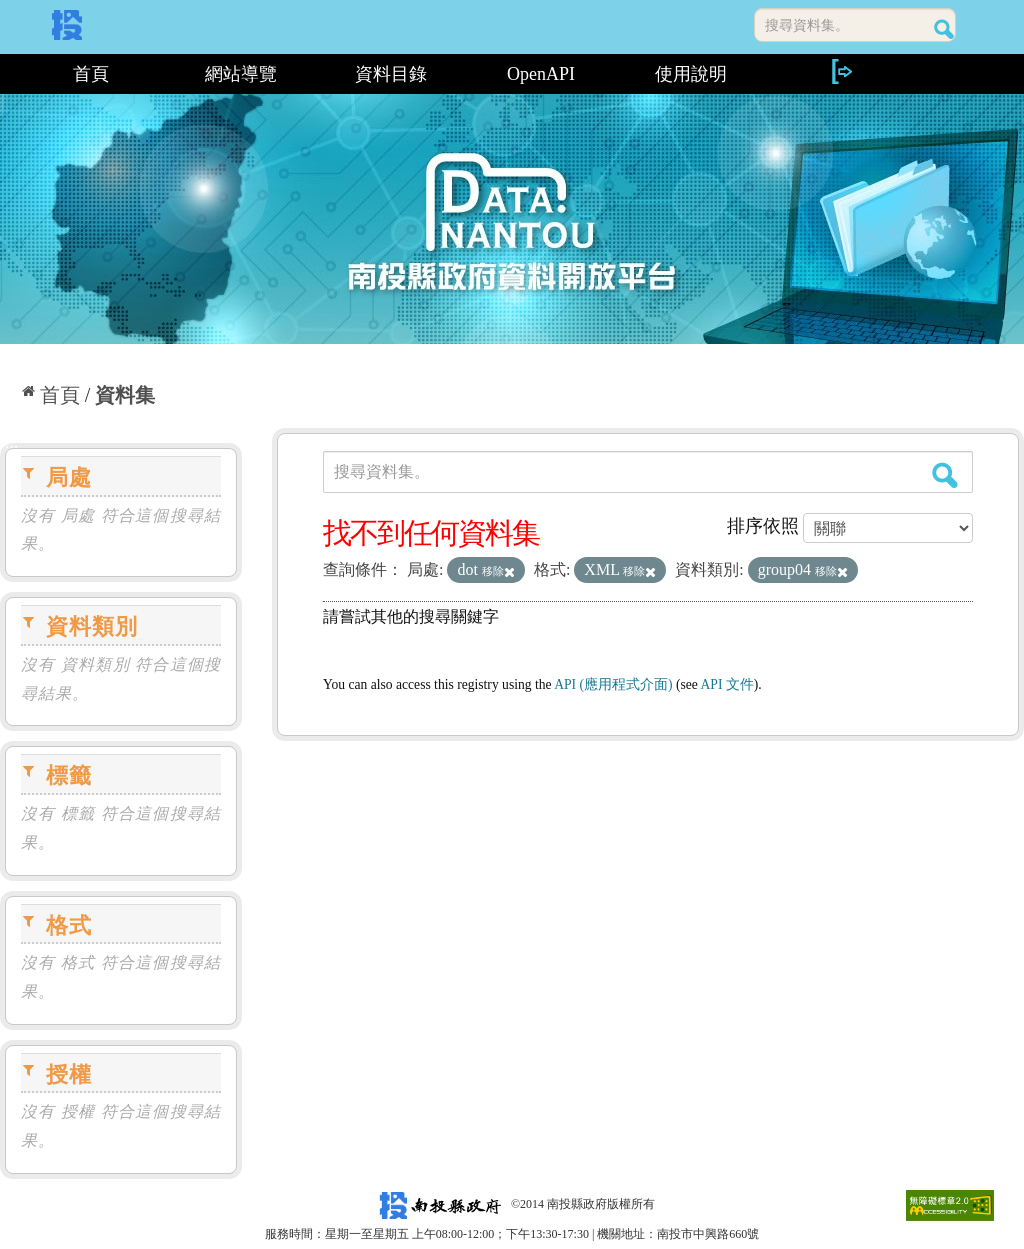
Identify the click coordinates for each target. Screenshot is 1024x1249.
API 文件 (727, 684)
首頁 (91, 74)
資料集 (125, 395)
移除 (498, 571)
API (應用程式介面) (613, 684)
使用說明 (691, 74)
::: (7, 74)
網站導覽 (241, 74)
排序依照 (763, 526)
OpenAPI (541, 74)
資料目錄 (391, 74)
